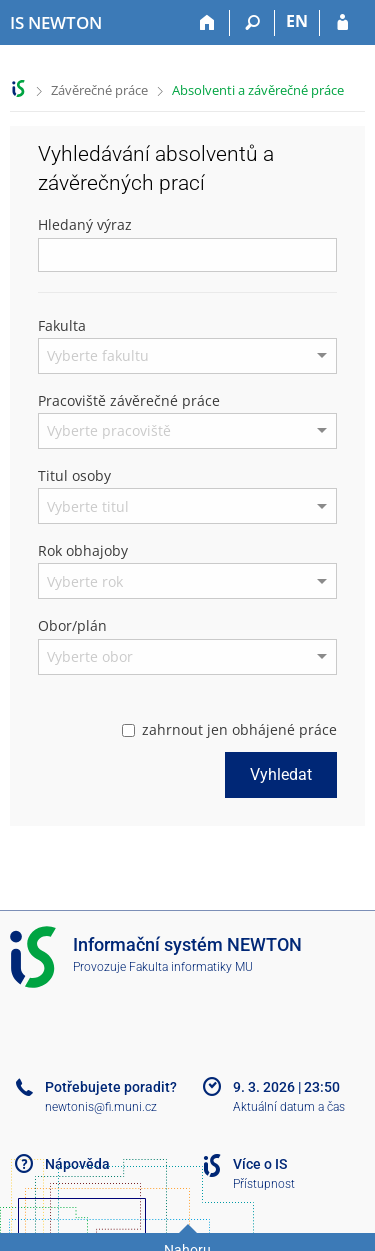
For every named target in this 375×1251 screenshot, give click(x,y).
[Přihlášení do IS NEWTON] (342, 23)
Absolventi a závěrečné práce (258, 90)
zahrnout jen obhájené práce (229, 729)
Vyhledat (281, 774)
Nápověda (77, 1164)
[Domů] (207, 23)
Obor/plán (72, 625)
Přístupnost (264, 1184)
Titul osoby (74, 475)
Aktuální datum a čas (289, 1107)
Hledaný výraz (85, 224)
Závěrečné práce (99, 90)
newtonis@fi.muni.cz (101, 1107)
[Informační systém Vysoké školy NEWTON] (56, 23)
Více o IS (260, 1164)
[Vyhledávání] (252, 23)
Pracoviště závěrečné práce (129, 400)
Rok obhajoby (83, 550)
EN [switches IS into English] (297, 21)
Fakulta (62, 325)
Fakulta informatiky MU (191, 967)
